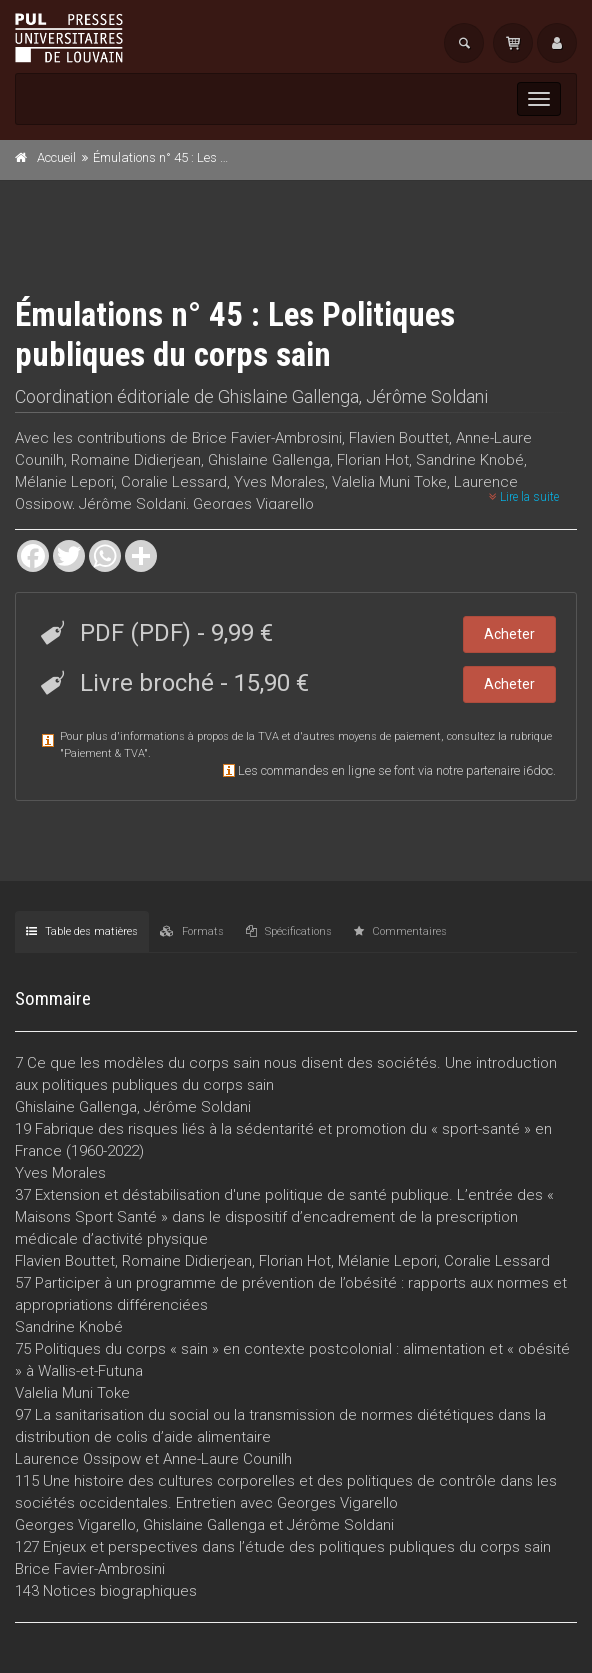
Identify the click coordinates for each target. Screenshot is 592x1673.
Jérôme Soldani (427, 396)
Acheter (509, 634)
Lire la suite (524, 497)
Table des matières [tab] (82, 931)
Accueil (56, 157)
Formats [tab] (192, 931)
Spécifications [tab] (289, 931)
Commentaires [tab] (400, 931)
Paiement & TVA (104, 753)
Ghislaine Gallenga (288, 396)
